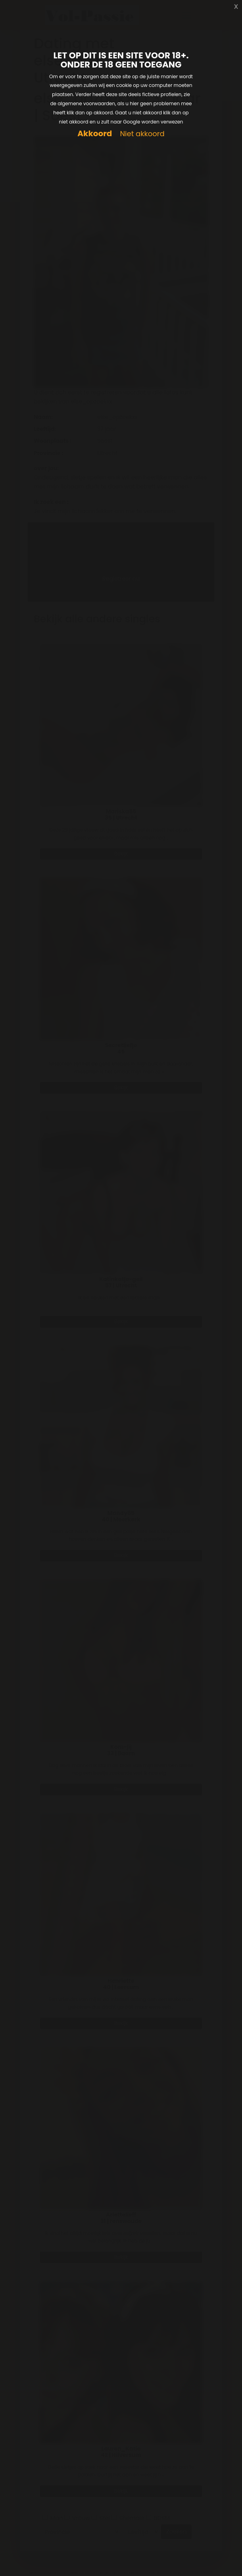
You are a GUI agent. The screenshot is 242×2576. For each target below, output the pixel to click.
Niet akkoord (142, 134)
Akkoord (94, 133)
